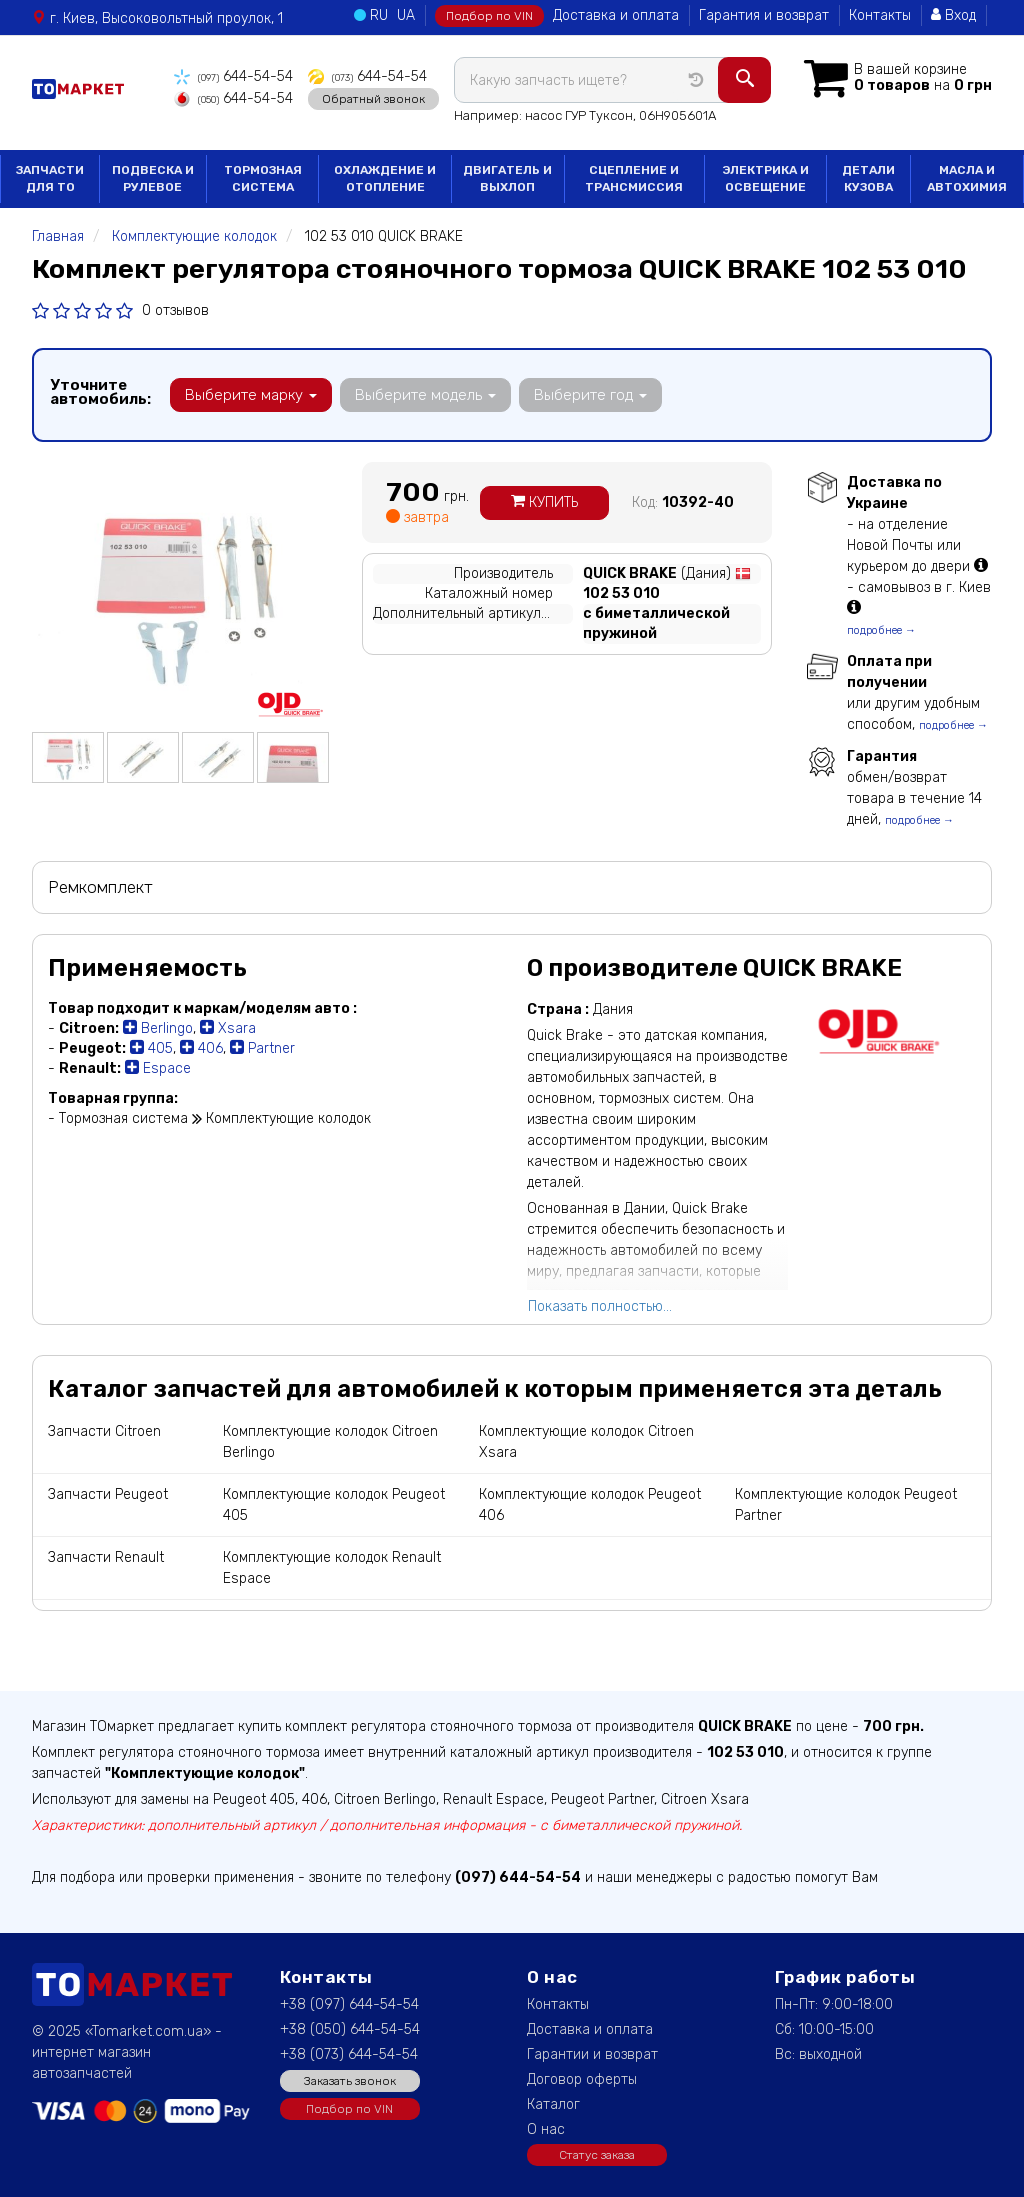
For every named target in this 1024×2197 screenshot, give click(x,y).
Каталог (553, 2104)
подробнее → (881, 630)
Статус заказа (597, 2155)
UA (406, 15)
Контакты (880, 15)
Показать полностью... (600, 1306)
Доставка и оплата (616, 15)
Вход (953, 15)
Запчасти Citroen (104, 1431)
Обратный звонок (373, 99)
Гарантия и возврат (764, 15)
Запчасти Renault (106, 1557)
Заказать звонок (350, 2081)
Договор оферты (582, 2079)
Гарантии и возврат (592, 2054)
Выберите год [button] (590, 395)
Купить (544, 502)
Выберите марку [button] (251, 395)
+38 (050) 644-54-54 (350, 2029)
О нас (546, 2129)
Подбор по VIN (489, 16)
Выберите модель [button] (425, 395)
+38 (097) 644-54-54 (349, 2004)
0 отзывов (175, 310)
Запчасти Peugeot (108, 1494)
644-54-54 (233, 76)
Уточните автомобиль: (100, 392)
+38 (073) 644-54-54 (349, 2054)
